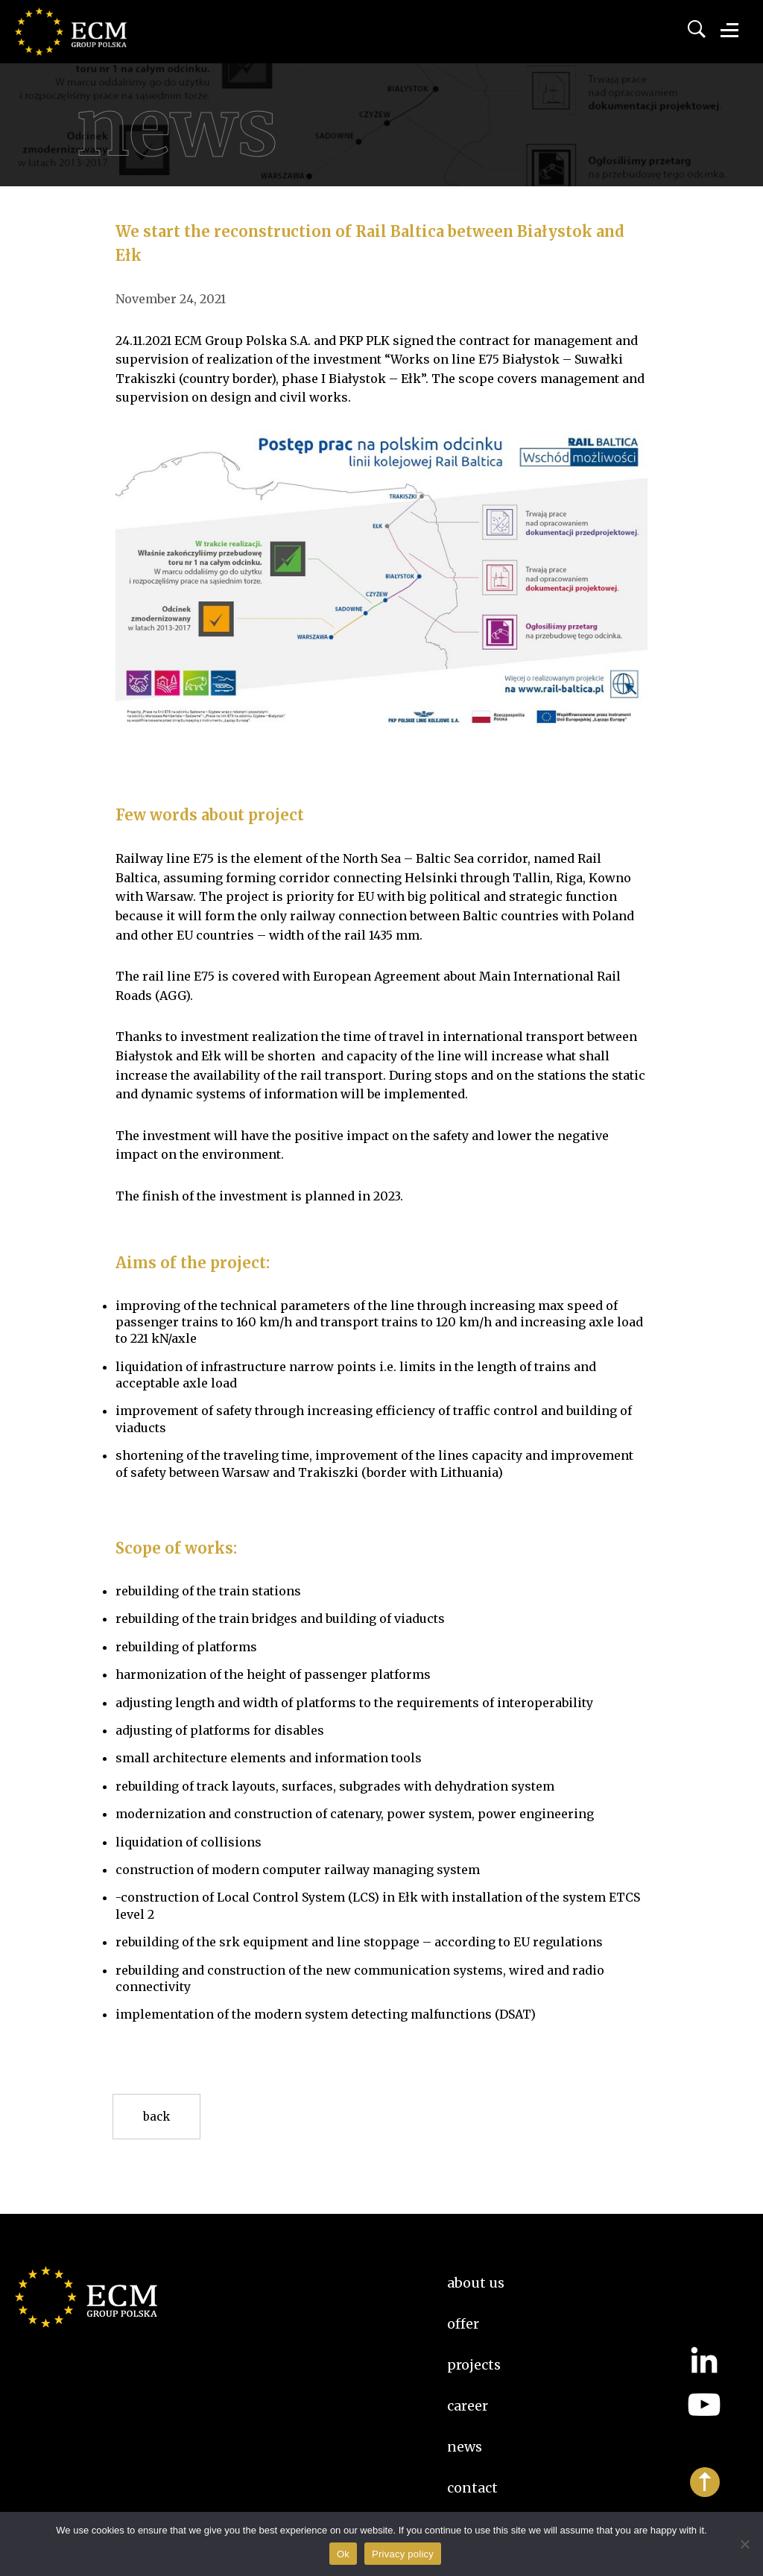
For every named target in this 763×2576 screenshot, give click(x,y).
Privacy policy (403, 2554)
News (464, 2446)
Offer (463, 2323)
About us (475, 2282)
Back (156, 2117)
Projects (474, 2364)
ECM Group (93, 44)
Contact (472, 2487)
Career (467, 2405)
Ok (343, 2554)
